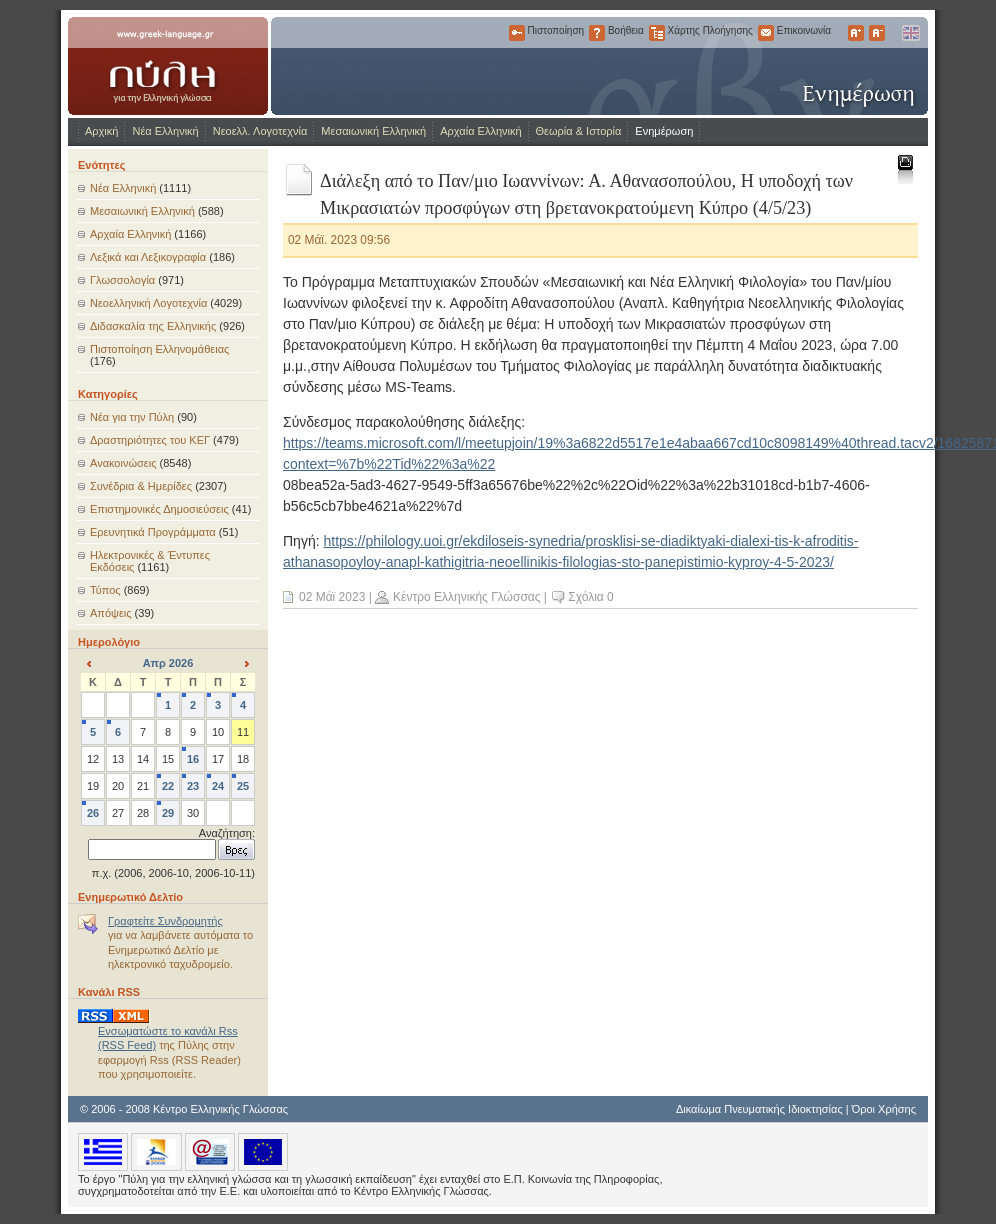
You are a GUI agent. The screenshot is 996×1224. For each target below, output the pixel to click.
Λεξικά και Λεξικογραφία (148, 257)
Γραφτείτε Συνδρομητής (165, 921)
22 (168, 786)
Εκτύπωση (904, 168)
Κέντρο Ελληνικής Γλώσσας (466, 597)
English (910, 33)
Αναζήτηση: (227, 833)
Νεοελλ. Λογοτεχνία (260, 131)
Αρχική (101, 131)
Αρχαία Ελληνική (480, 131)
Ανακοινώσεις (123, 463)
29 (168, 813)
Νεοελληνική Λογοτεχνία (148, 303)
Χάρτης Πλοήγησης (657, 33)
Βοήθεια (597, 33)
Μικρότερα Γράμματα (877, 33)
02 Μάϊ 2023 (332, 597)
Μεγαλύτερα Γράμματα (856, 33)
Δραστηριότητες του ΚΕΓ (150, 440)
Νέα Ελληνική (165, 131)
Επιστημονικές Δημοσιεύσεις (159, 509)
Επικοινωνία (766, 33)
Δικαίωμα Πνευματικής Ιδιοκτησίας (759, 1109)
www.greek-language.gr (168, 66)
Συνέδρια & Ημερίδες (141, 486)
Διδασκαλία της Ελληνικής (153, 326)
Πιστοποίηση (517, 33)
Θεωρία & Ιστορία (579, 131)
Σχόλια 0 (590, 597)
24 (218, 786)
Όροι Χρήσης (884, 1109)
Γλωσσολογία (122, 280)
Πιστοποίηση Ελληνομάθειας (159, 349)
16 (193, 759)
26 (93, 813)
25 (243, 786)
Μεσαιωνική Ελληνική (373, 131)
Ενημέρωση (664, 131)
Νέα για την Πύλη (132, 417)
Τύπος (105, 590)
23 (193, 786)
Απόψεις (111, 613)
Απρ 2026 (168, 663)
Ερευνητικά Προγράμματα (153, 532)
